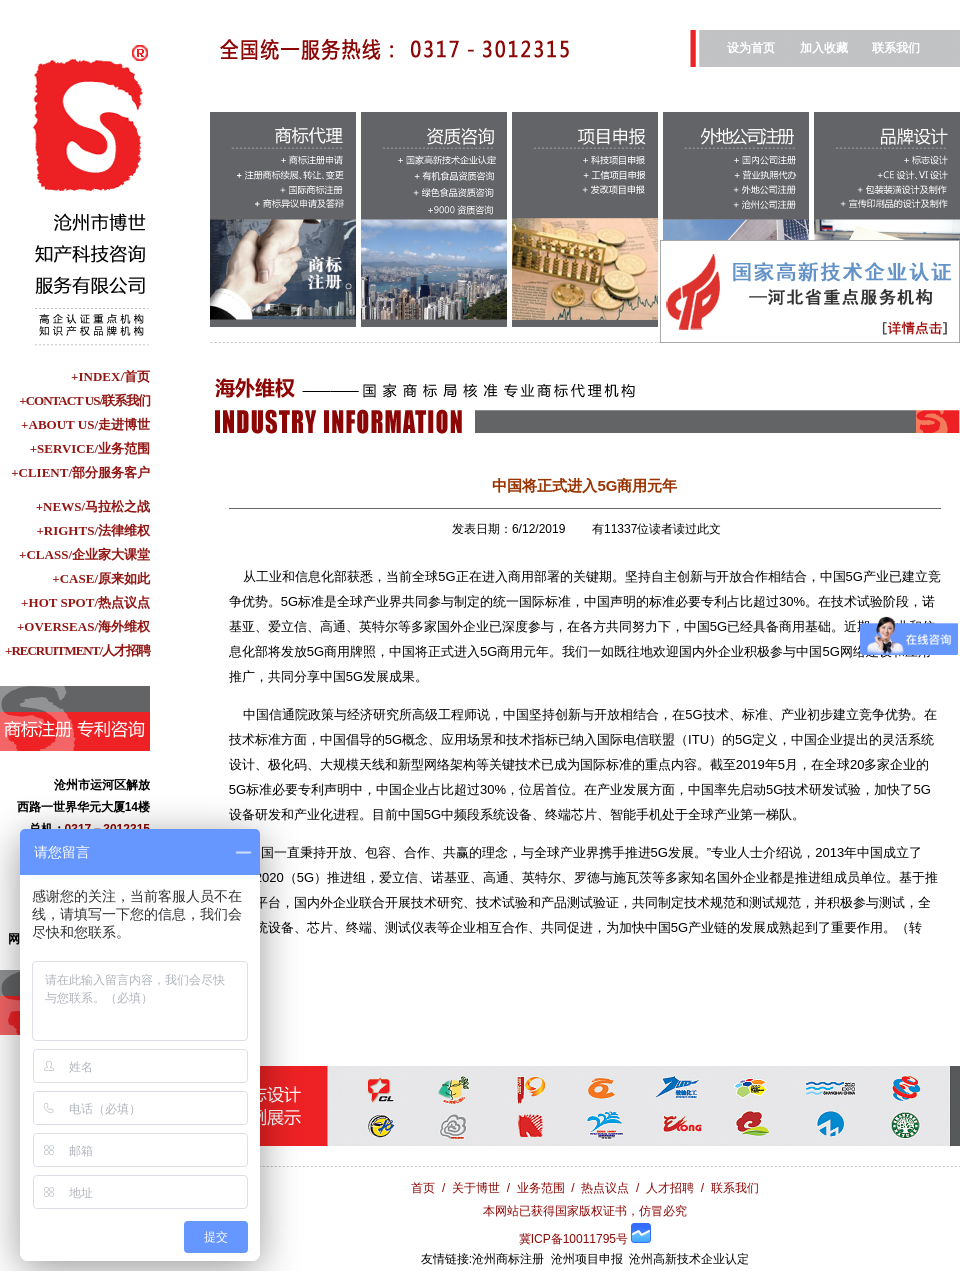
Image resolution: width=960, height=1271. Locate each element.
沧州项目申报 (587, 1259)
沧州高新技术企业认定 (689, 1259)
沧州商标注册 (508, 1259)
